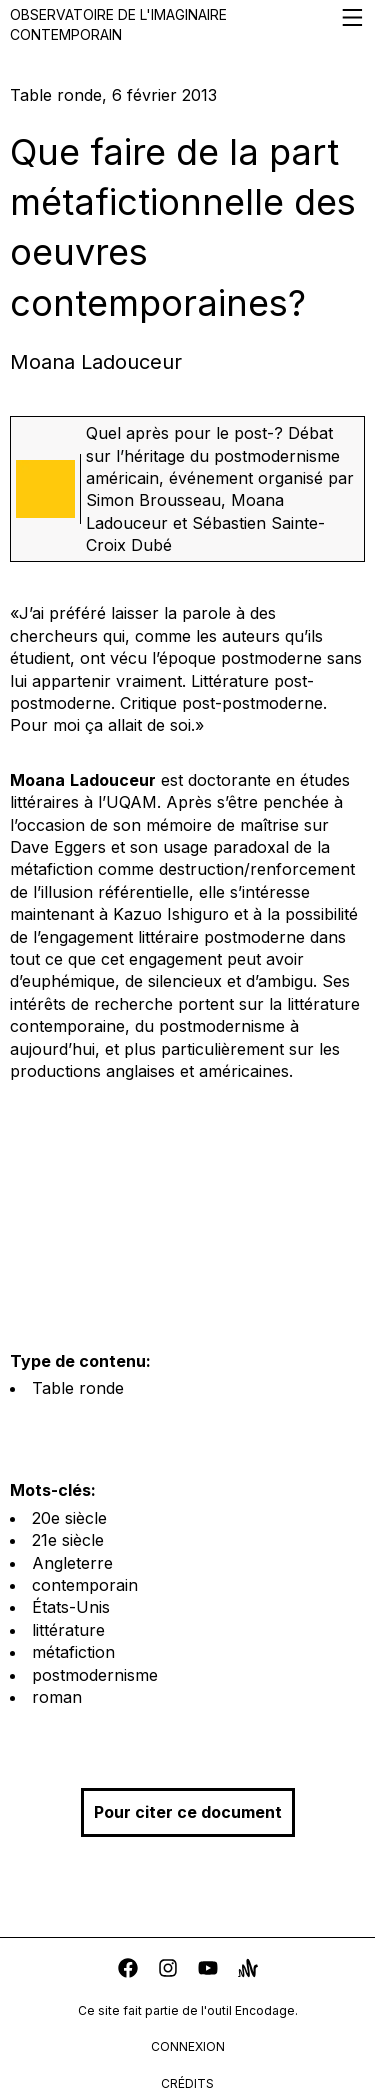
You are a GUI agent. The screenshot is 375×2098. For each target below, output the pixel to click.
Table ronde (78, 1388)
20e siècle (69, 1518)
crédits (187, 2083)
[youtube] (208, 1970)
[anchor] (248, 1970)
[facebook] (128, 1970)
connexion (188, 2046)
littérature (68, 1630)
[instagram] (168, 1970)
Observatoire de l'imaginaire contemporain (187, 24)
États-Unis (71, 1607)
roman (57, 1697)
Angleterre (72, 1563)
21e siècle (68, 1540)
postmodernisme (95, 1675)
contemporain (85, 1585)
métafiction (73, 1652)
